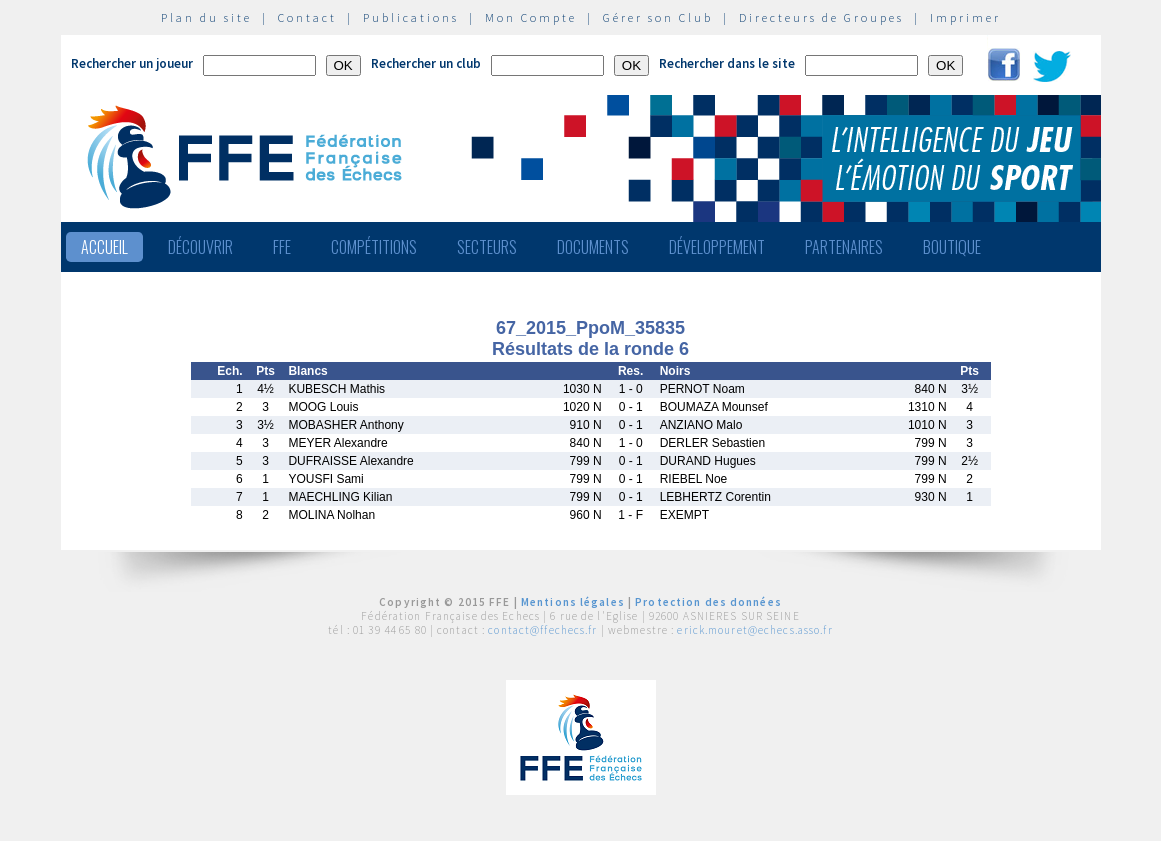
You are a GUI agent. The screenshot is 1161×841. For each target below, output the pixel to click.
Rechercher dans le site (727, 63)
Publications (411, 17)
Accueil (104, 247)
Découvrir (200, 247)
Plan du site (206, 17)
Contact (307, 17)
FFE (282, 247)
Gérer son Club (658, 17)
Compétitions (374, 247)
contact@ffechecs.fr (542, 630)
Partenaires (844, 247)
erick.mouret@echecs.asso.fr (754, 630)
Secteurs (487, 247)
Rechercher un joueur (132, 63)
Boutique (952, 247)
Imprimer (965, 17)
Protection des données (708, 602)
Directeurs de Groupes (821, 17)
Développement (717, 247)
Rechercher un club (426, 63)
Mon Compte (531, 17)
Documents (593, 247)
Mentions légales (573, 602)
